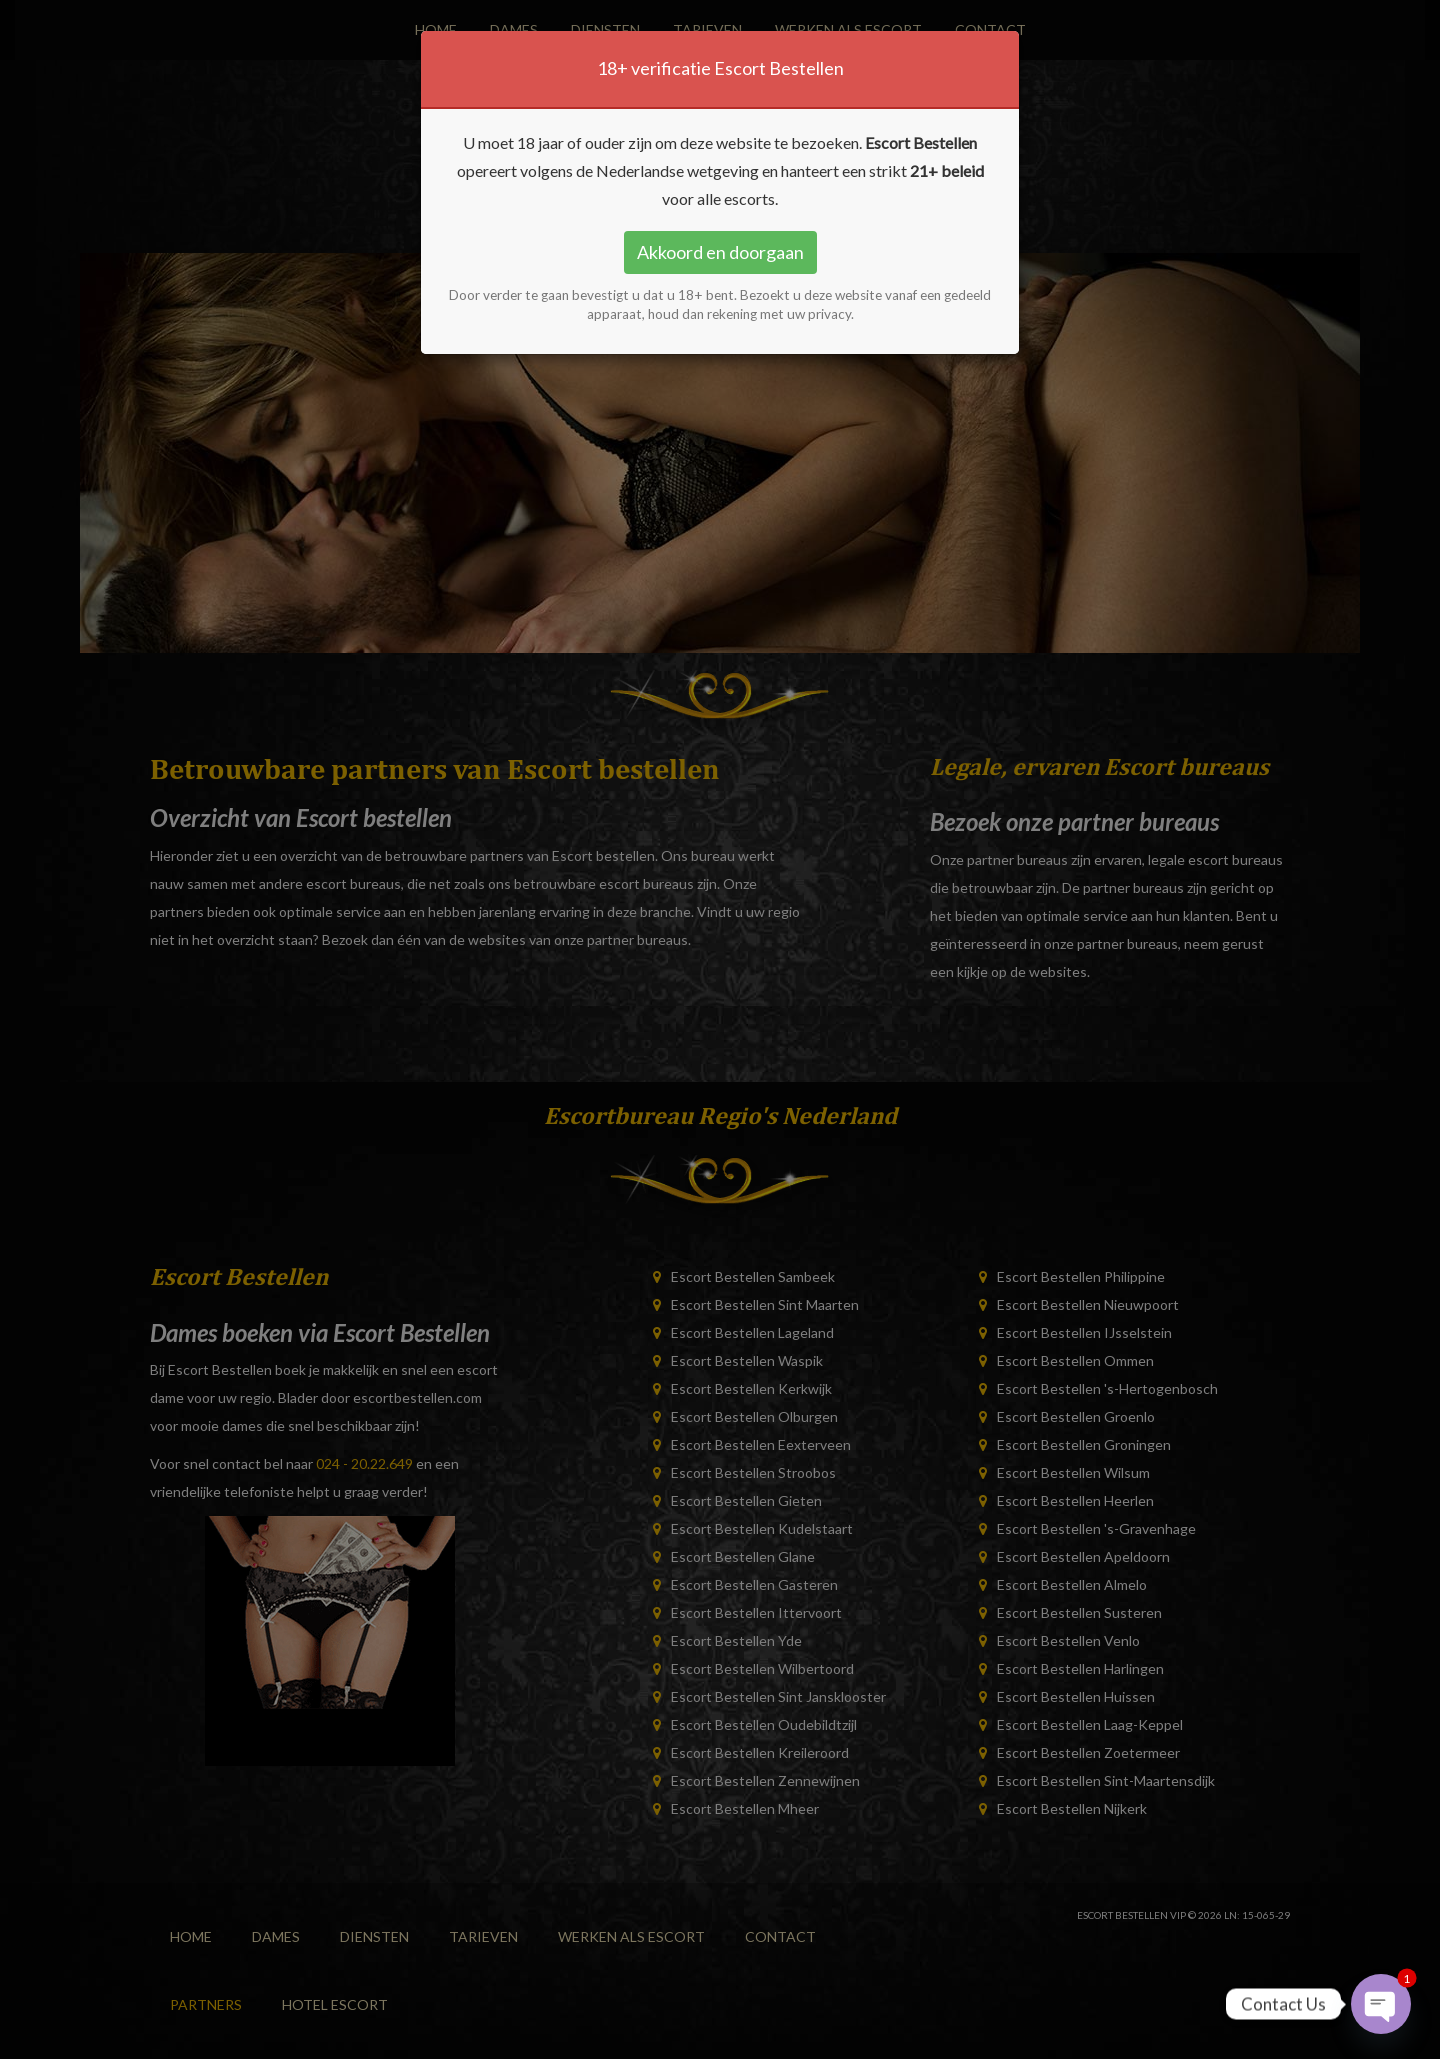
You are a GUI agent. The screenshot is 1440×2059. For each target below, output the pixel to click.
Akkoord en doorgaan (720, 252)
